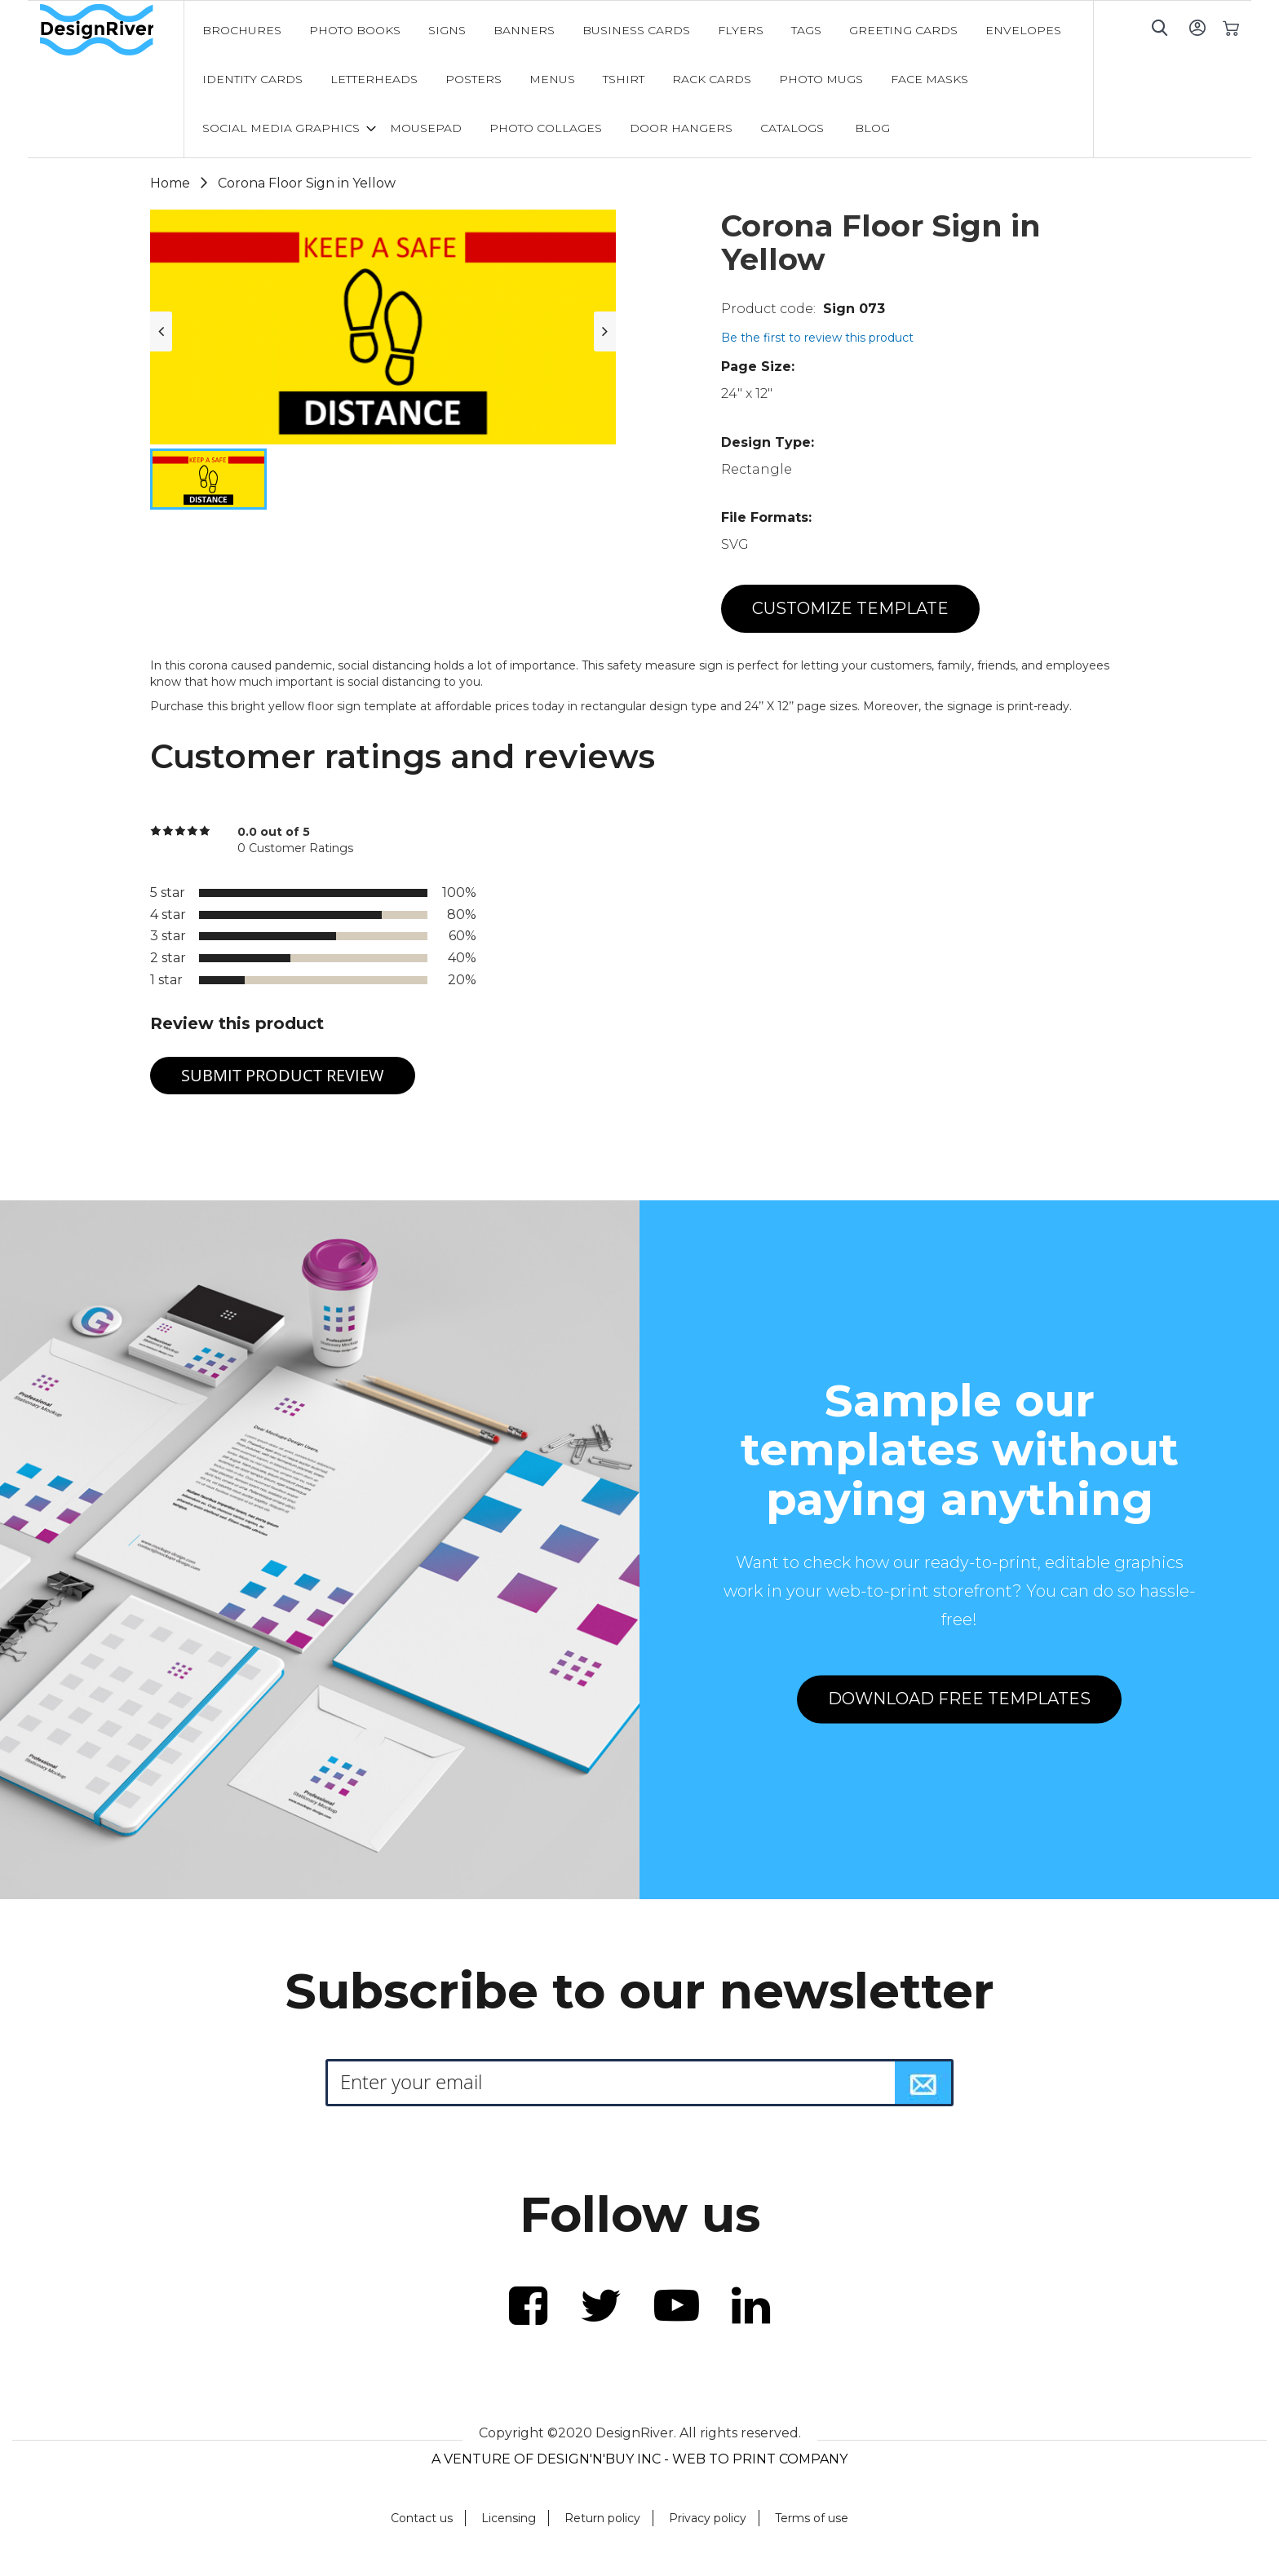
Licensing (508, 2518)
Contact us (422, 2518)
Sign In (1197, 27)
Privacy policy (707, 2518)
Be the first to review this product (817, 337)
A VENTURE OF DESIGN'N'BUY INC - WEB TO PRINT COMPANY (639, 2459)
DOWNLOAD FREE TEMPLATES (959, 1699)
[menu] (638, 79)
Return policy (602, 2518)
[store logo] (112, 30)
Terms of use (811, 2518)
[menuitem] (241, 30)
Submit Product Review (282, 1075)
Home (170, 183)
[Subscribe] (923, 2083)
